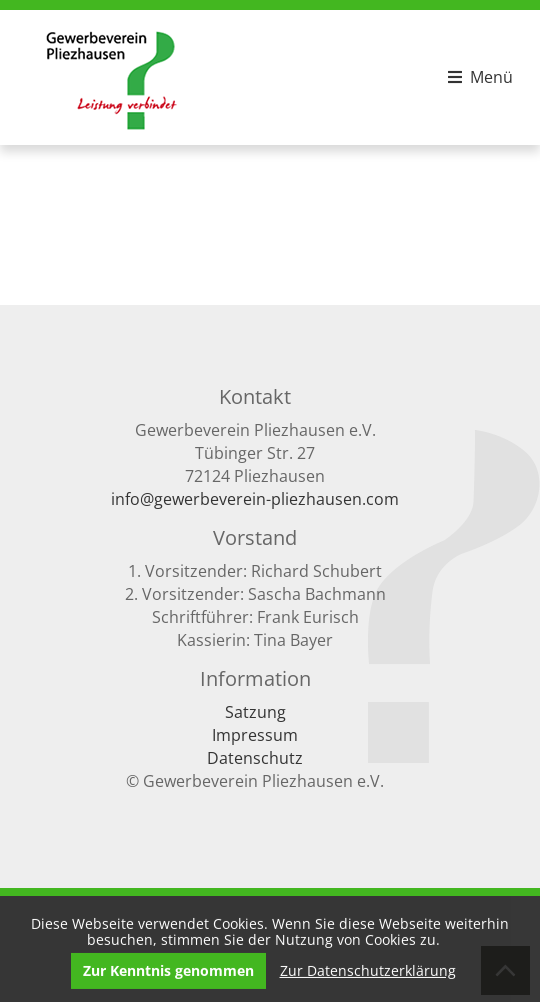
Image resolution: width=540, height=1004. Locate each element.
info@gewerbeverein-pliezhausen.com (255, 499)
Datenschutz (255, 758)
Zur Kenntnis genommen (168, 968)
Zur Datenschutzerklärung (368, 968)
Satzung (255, 712)
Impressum (255, 735)
